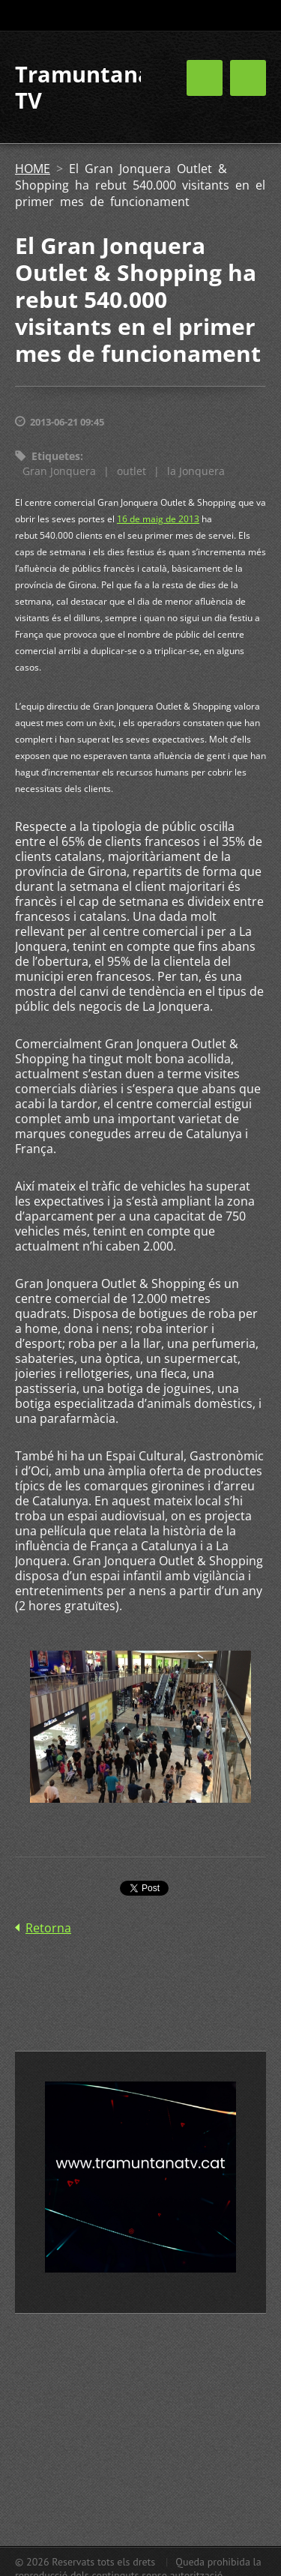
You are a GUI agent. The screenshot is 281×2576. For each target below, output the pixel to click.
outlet (131, 471)
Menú (248, 78)
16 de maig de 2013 (158, 519)
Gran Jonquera (59, 471)
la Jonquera (196, 471)
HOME (32, 168)
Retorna (48, 1928)
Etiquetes (55, 456)
